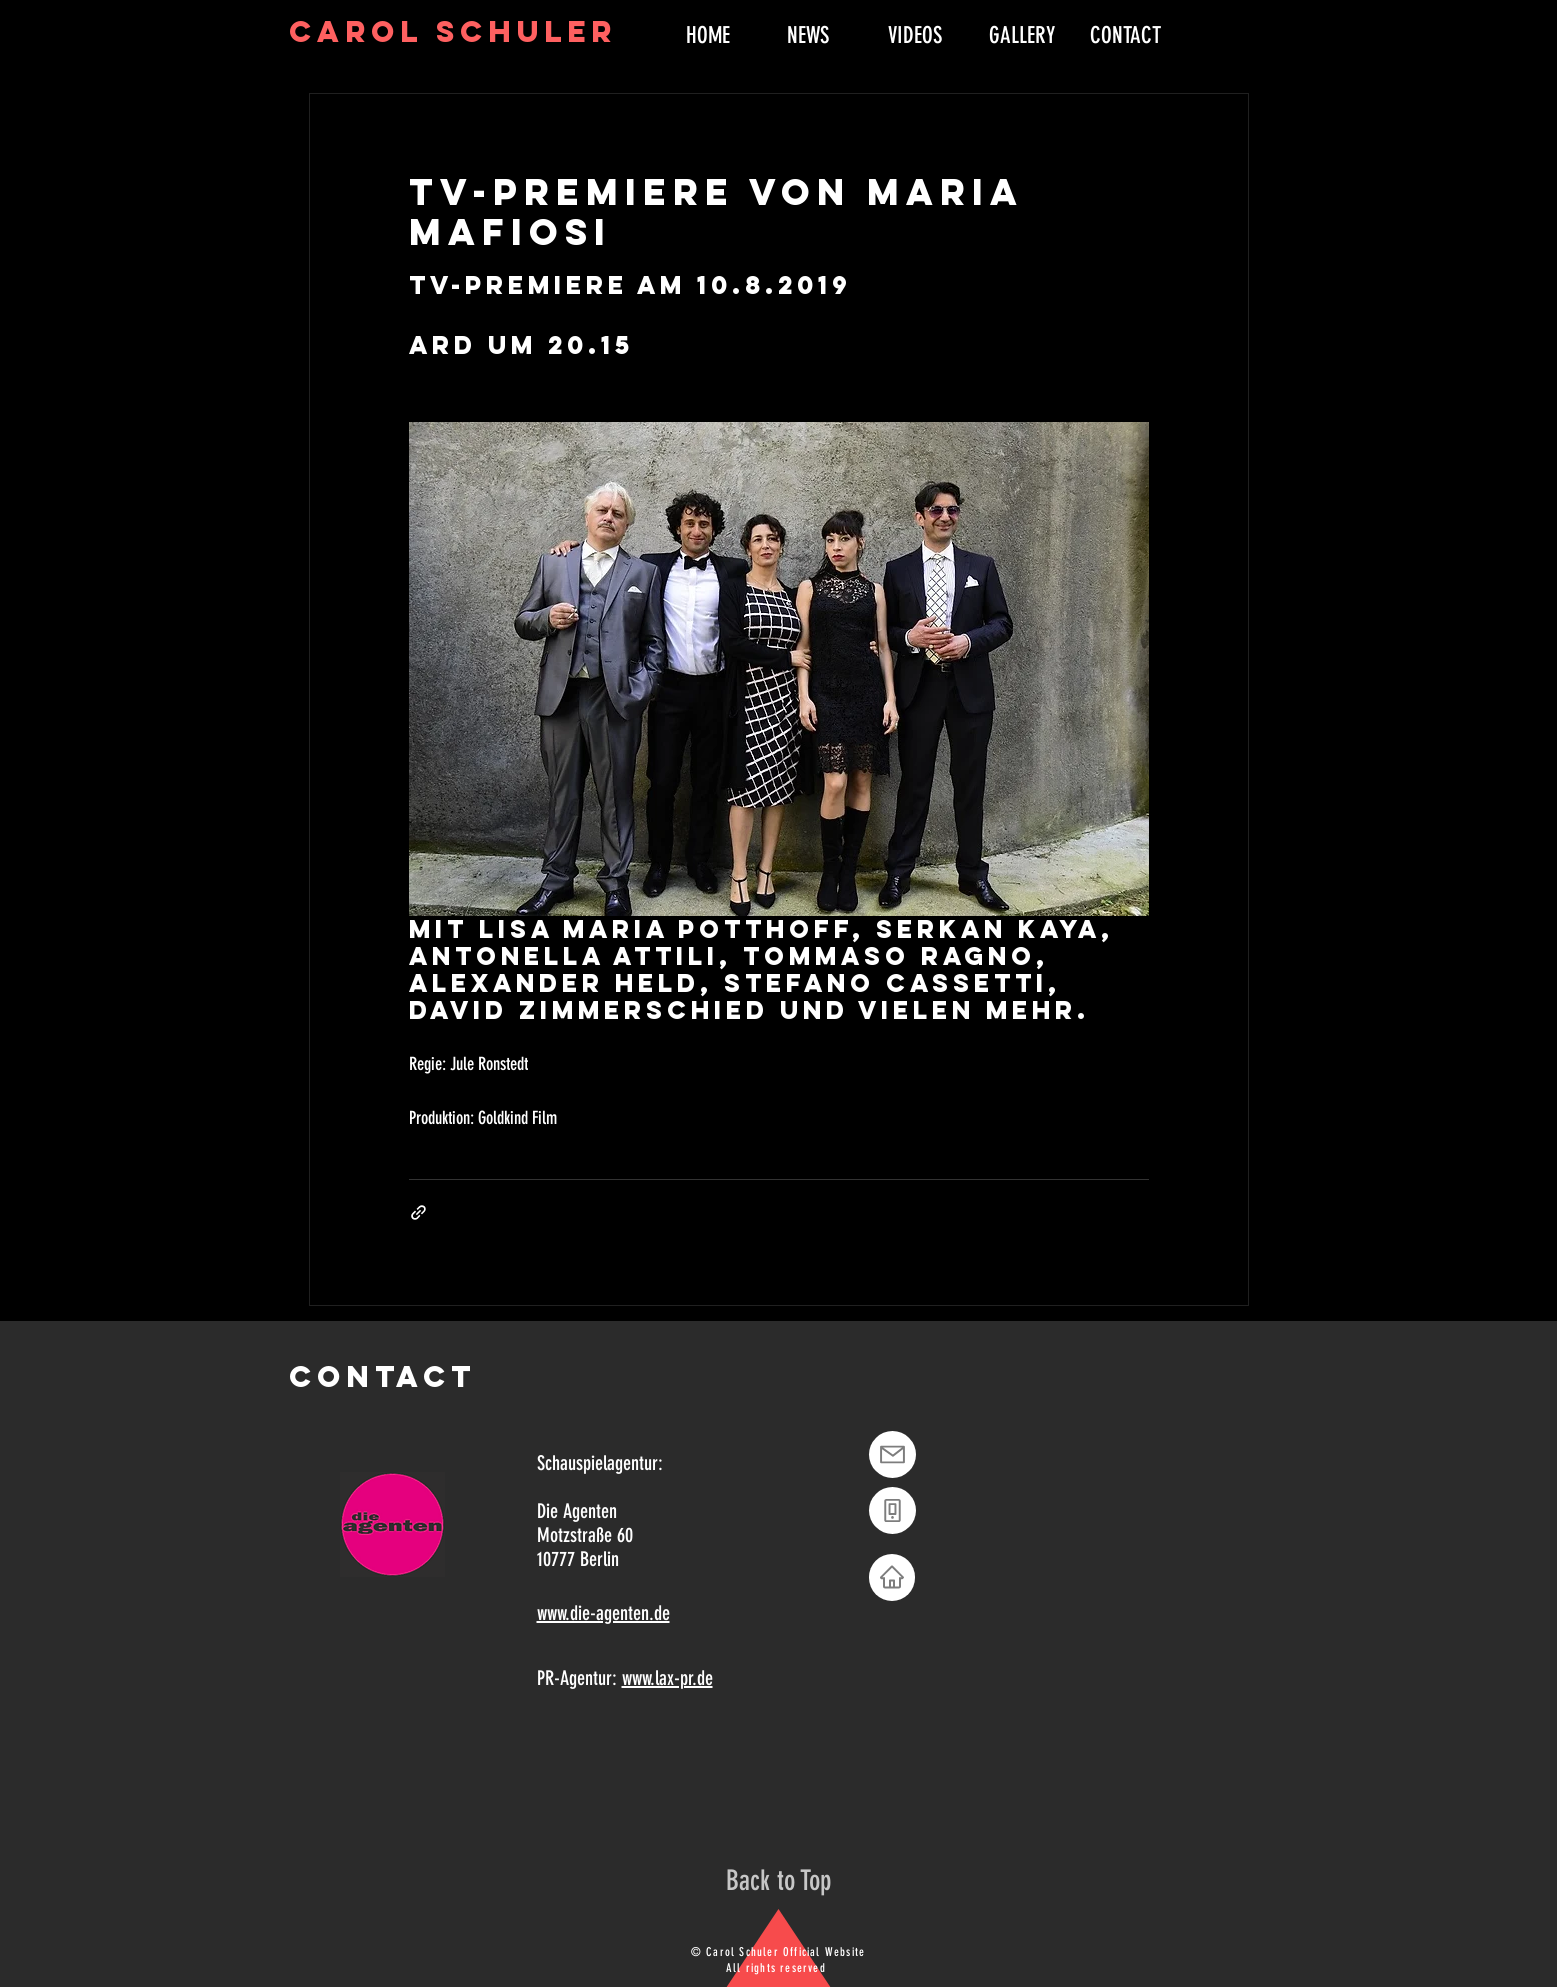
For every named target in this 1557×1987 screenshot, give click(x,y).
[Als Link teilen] (418, 1212)
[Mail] (892, 1454)
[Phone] (892, 1510)
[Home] (892, 1577)
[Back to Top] (778, 1881)
